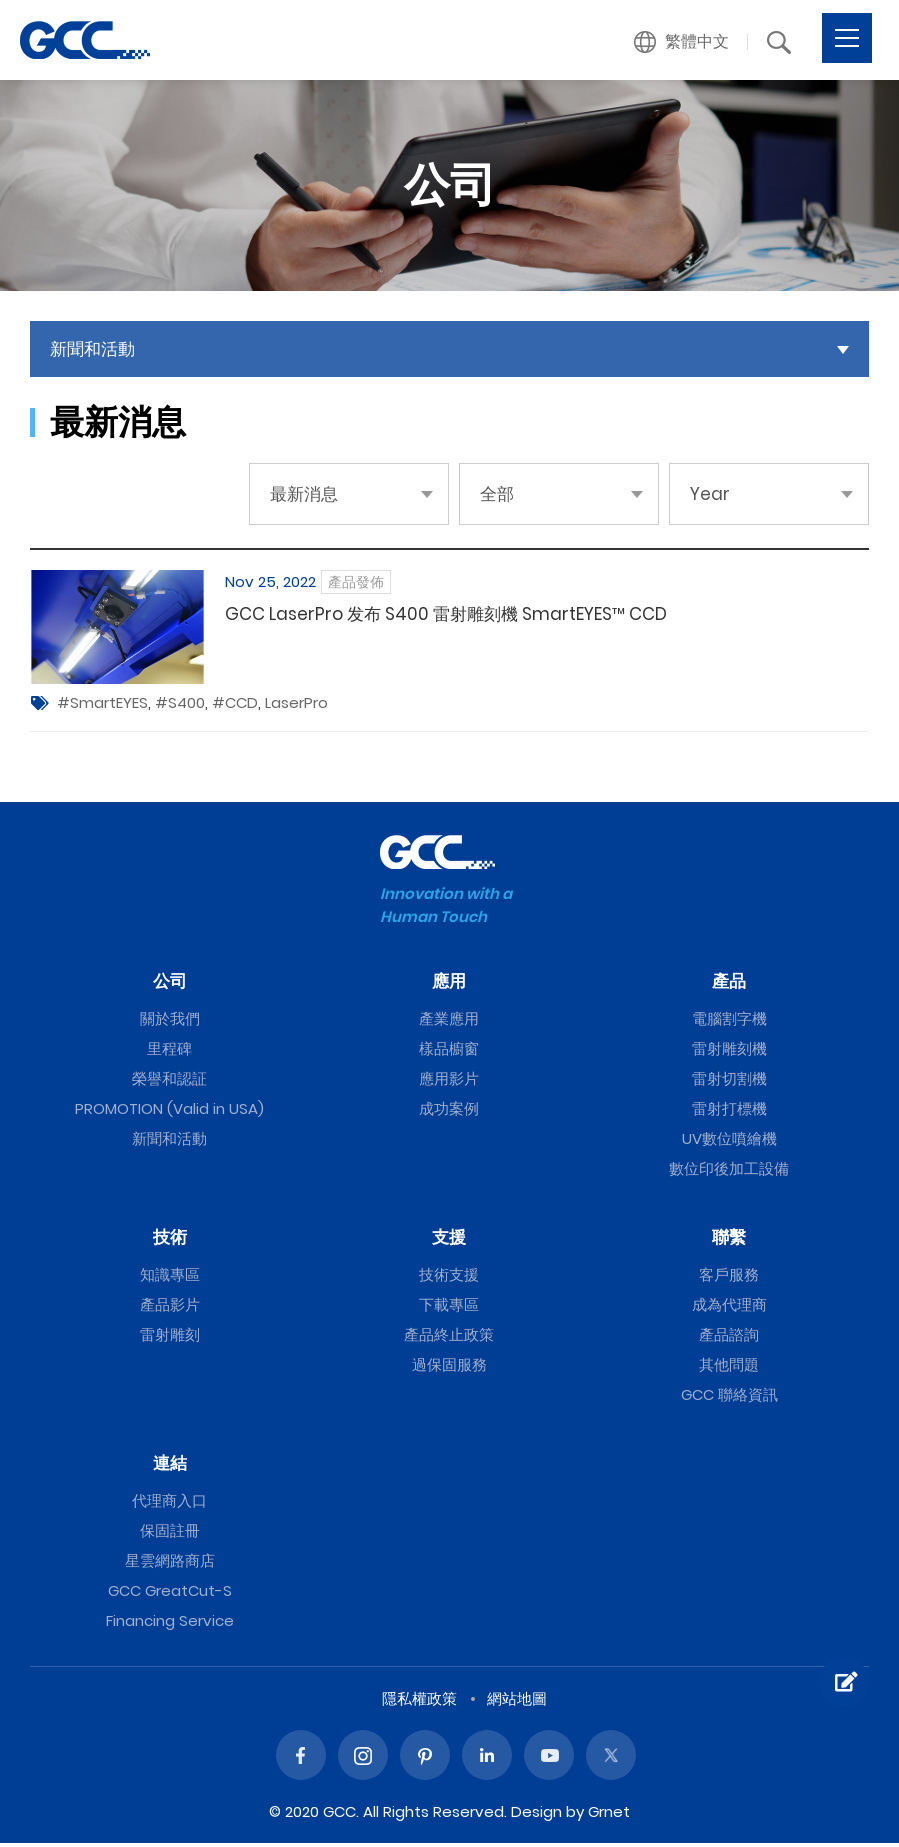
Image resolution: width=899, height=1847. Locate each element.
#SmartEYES (102, 706)
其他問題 (729, 1368)
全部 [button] (497, 494)
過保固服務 (449, 1368)
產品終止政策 (449, 1338)
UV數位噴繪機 (729, 1142)
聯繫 (729, 1241)
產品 (729, 985)
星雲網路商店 (170, 1564)
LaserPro (296, 706)
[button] (682, 42)
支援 (449, 1241)
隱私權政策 (419, 1702)
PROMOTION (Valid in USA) (169, 1112)
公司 (170, 985)
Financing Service (170, 1624)
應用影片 (449, 1082)
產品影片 (170, 1308)
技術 (170, 1241)
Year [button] (710, 494)
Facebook (301, 1759)
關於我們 (170, 1022)
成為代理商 (729, 1308)
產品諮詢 (729, 1338)
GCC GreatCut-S (170, 1594)
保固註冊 (170, 1534)
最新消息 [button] (304, 494)
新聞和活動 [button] (92, 349)
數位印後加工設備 (729, 1172)
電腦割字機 (729, 1022)
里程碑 (169, 1052)
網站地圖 (517, 1702)
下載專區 (449, 1308)
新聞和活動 (169, 1142)
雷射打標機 (729, 1112)
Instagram (363, 1759)
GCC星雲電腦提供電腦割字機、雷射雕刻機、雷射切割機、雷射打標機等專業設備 (85, 40)
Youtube (549, 1759)
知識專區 (170, 1278)
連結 (170, 1467)
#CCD (235, 706)
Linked (487, 1759)
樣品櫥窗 (449, 1052)
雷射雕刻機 (729, 1052)
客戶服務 (729, 1278)
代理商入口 (169, 1504)
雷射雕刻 (170, 1338)
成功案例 (449, 1112)
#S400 (180, 706)
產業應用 (449, 1022)
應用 (449, 985)
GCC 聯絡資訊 (729, 1398)
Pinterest (425, 1759)
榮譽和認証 (169, 1082)
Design (536, 1815)
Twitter (611, 1759)
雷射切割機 (729, 1082)
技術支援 (449, 1278)
